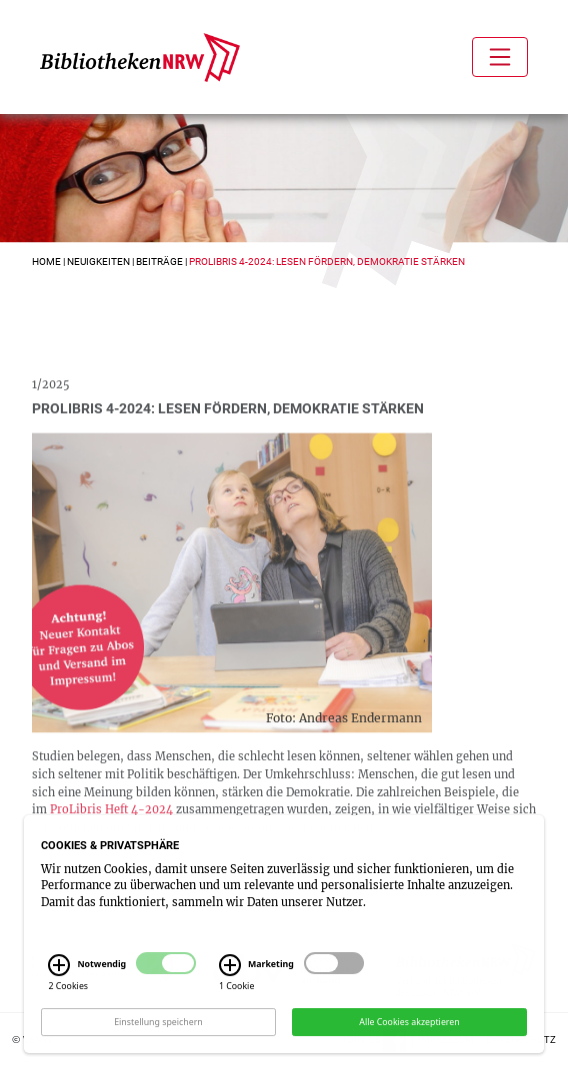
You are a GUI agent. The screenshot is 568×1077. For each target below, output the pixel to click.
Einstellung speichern (158, 1030)
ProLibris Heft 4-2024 (111, 822)
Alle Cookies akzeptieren (409, 1030)
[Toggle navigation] (500, 57)
